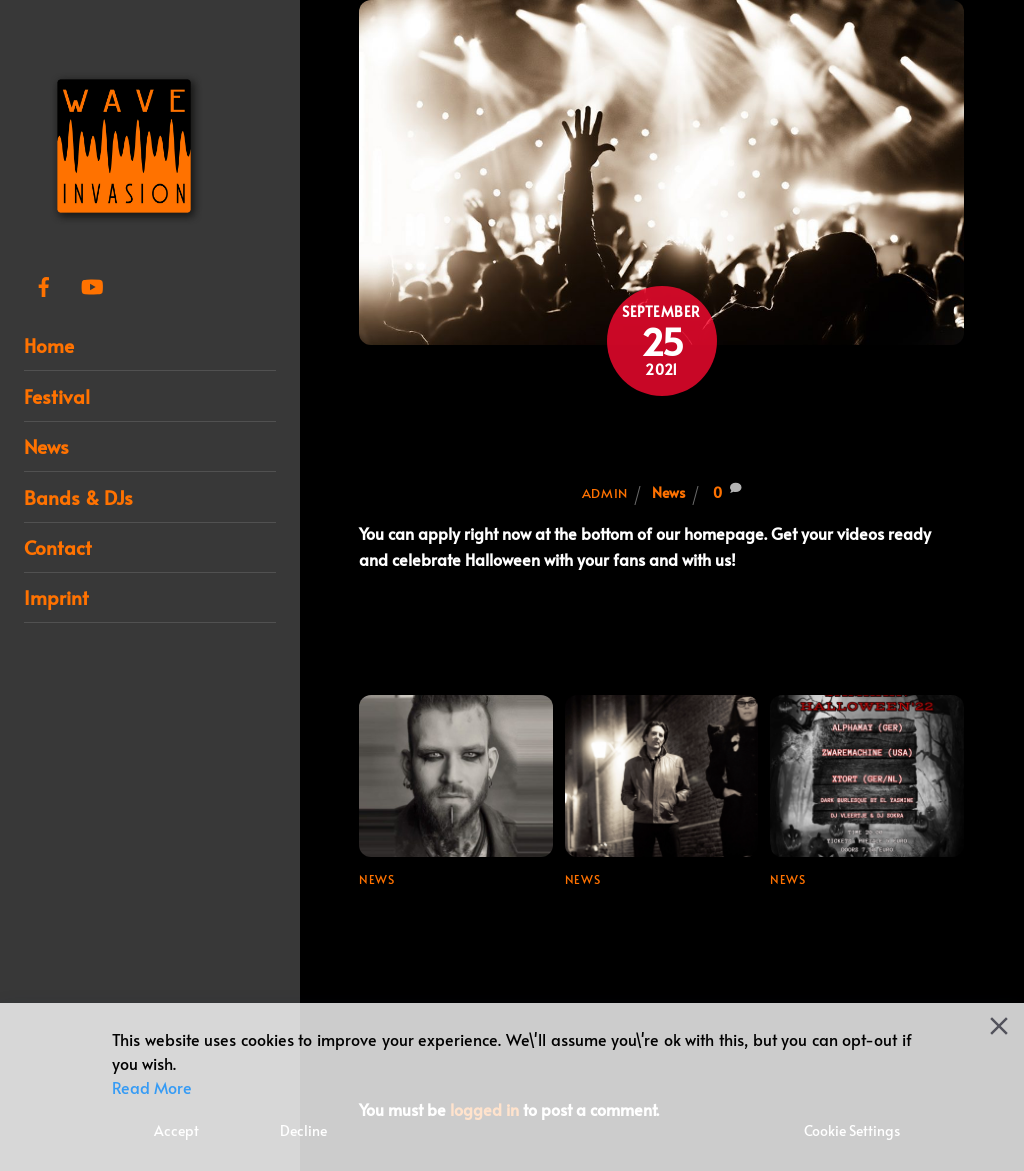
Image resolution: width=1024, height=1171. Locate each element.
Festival (57, 396)
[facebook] (44, 281)
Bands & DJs (78, 497)
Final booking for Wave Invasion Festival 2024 (658, 921)
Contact (58, 547)
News (46, 446)
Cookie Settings (852, 1130)
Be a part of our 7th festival (661, 438)
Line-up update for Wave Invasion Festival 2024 (450, 934)
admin (605, 493)
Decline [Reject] (303, 1130)
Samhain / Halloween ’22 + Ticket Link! (855, 921)
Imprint (56, 597)
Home (49, 345)
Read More (152, 1087)
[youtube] (92, 281)
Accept (176, 1130)
